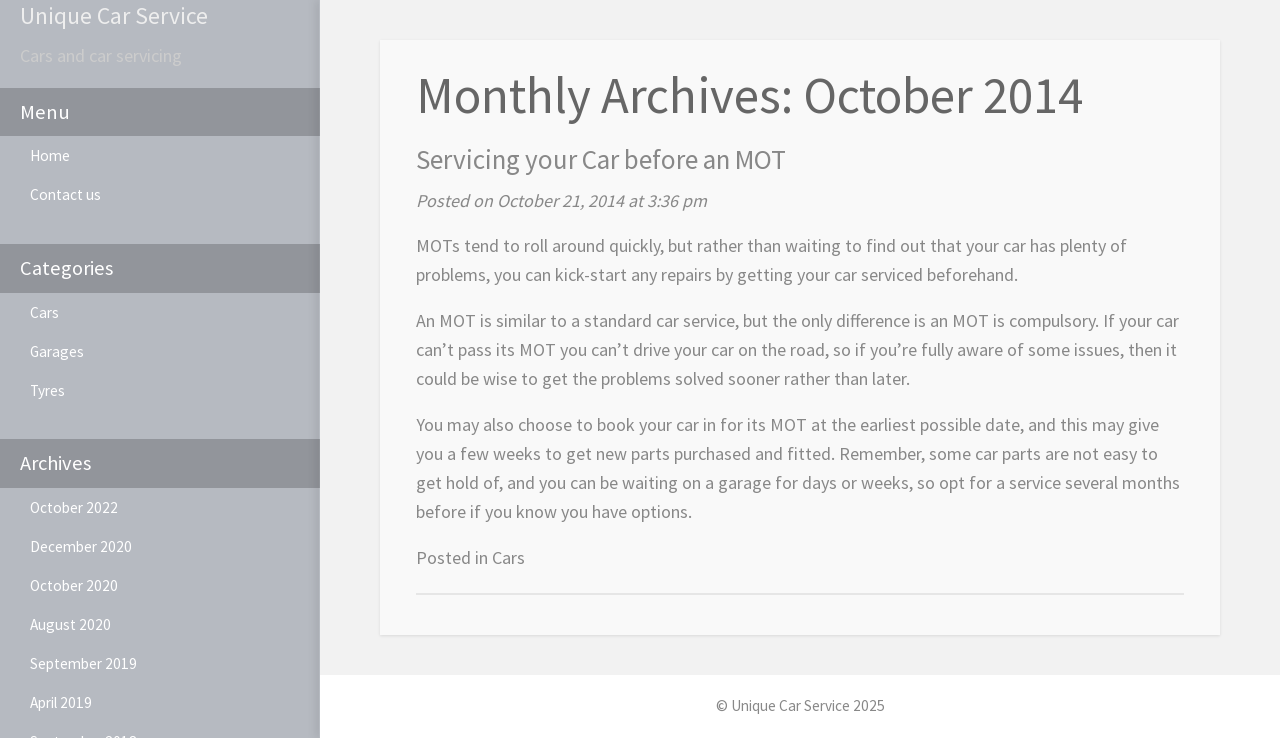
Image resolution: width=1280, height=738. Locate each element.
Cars (44, 312)
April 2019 (61, 702)
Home (50, 155)
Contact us (65, 194)
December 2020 (81, 546)
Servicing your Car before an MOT (601, 159)
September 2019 (83, 663)
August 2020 (70, 624)
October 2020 (74, 585)
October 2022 (74, 507)
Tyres (47, 390)
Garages (57, 351)
